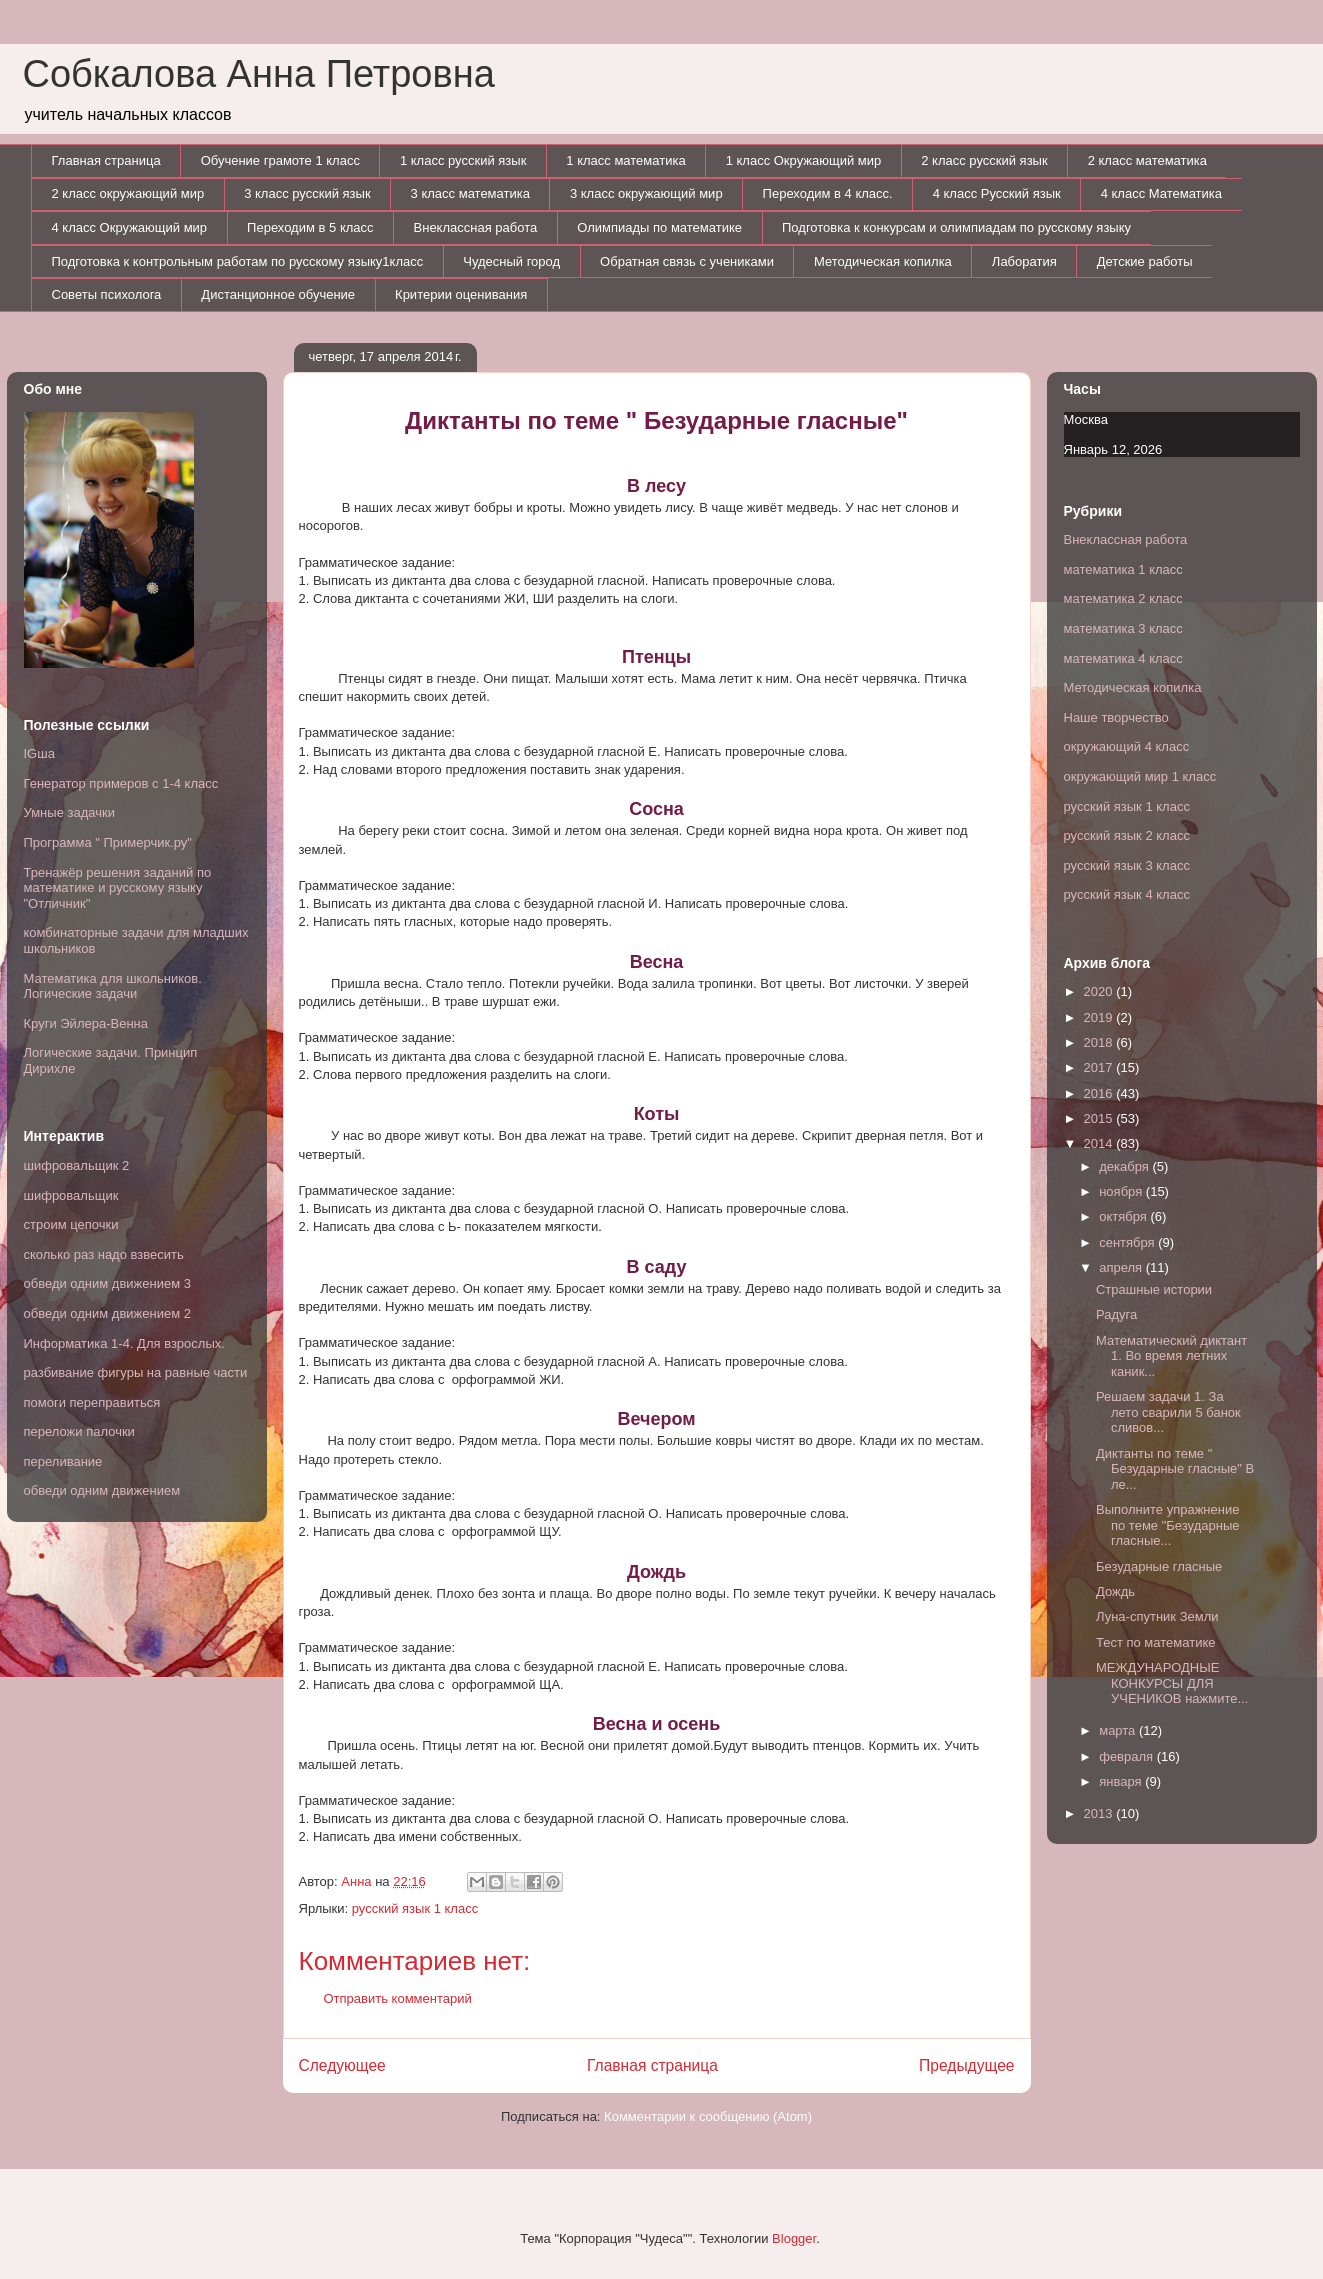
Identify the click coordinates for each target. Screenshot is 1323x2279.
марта (1119, 1730)
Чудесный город (511, 261)
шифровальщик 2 (77, 1165)
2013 (1100, 1813)
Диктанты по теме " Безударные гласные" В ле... (1175, 1469)
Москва (1086, 419)
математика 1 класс (1123, 569)
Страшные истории (1154, 1289)
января (1122, 1781)
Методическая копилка (883, 261)
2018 (1100, 1042)
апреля (1122, 1267)
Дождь (1115, 1591)
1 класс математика (625, 160)
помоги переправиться (92, 1402)
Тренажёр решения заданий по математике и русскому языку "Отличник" (118, 888)
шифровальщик (71, 1195)
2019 (1100, 1017)
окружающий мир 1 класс (1140, 776)
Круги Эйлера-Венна (86, 1023)
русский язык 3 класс (1127, 865)
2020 (1100, 991)
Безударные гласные (1159, 1566)
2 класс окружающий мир (128, 193)
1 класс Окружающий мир (804, 160)
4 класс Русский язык (997, 193)
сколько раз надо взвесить (104, 1254)
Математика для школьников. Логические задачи (113, 986)
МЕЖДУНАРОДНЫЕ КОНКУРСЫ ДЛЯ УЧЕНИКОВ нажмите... (1172, 1683)
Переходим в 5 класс (310, 227)
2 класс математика (1147, 160)
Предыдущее (966, 2065)
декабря (1125, 1166)
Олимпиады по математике (659, 227)
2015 (1100, 1118)
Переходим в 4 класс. (828, 193)
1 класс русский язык (463, 160)
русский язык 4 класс (1127, 894)
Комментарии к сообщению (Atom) (708, 2116)
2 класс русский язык (984, 160)
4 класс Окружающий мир (130, 227)
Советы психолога (107, 294)
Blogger (794, 2238)
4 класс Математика (1161, 193)
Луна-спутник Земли (1157, 1616)
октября (1124, 1216)
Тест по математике (1155, 1642)
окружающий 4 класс (1127, 746)
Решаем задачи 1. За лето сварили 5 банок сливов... (1168, 1412)
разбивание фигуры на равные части (136, 1372)
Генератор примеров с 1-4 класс (121, 783)
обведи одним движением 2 (108, 1313)
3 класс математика (470, 193)
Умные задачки (69, 812)
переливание (63, 1461)
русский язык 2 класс (1127, 835)
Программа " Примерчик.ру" (108, 842)
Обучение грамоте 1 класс (280, 160)
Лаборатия (1024, 261)
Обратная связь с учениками (687, 261)
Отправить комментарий (398, 1998)
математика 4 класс (1123, 658)
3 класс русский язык (307, 193)
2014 (1100, 1143)
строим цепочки (71, 1224)
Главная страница (106, 160)
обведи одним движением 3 (108, 1283)
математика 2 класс (1123, 598)
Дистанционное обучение (278, 294)
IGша (39, 753)
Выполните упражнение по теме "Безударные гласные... (1167, 1525)
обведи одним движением (102, 1490)
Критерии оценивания (461, 294)
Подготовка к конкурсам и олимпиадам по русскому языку (956, 227)
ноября (1122, 1191)
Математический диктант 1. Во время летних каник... (1171, 1356)
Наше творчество (1116, 717)
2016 (1100, 1093)
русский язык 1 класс (415, 1908)
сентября (1128, 1242)
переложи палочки (79, 1431)
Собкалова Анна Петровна (259, 74)
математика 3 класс (1123, 628)
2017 (1100, 1067)
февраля (1128, 1756)
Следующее (342, 2065)
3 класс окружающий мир (646, 193)
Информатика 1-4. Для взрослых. (124, 1343)
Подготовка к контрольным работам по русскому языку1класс (238, 261)
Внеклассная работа (476, 227)
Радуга (1116, 1314)
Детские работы (1145, 261)
